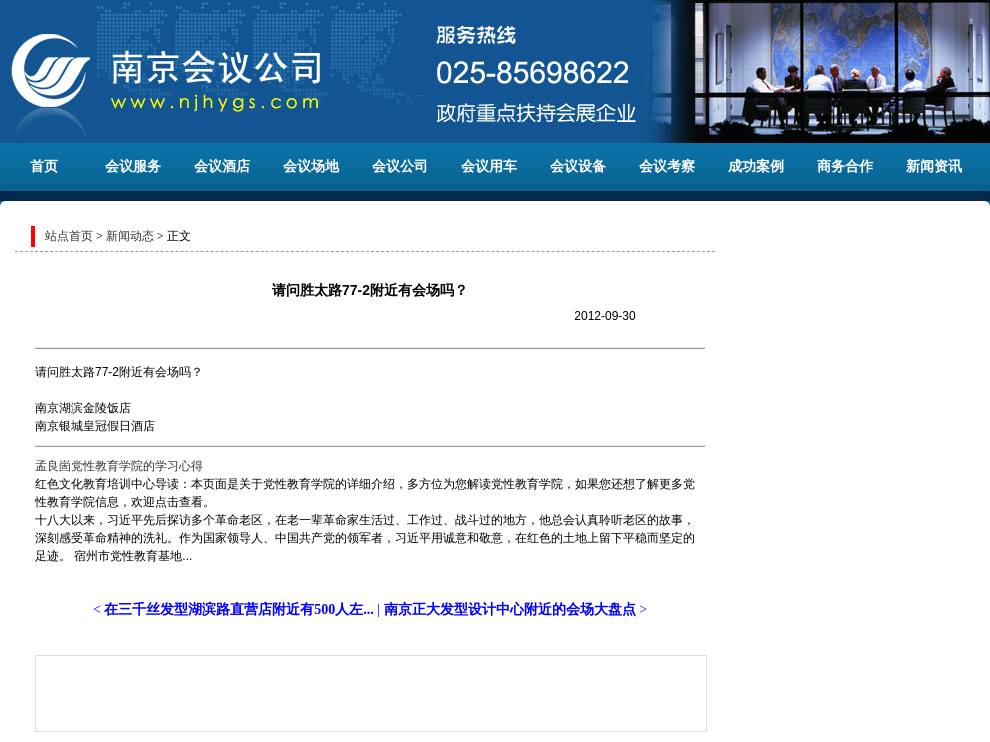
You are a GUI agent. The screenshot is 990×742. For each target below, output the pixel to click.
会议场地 (311, 166)
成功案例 (756, 166)
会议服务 (133, 166)
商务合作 (845, 166)
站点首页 (69, 236)
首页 (44, 166)
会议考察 (667, 166)
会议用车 (489, 166)
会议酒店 (222, 166)
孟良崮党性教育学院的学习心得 (119, 466)
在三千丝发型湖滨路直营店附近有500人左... (239, 609)
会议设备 (578, 166)
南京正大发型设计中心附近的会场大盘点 (510, 609)
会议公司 (400, 166)
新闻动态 (130, 236)
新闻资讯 (934, 166)
